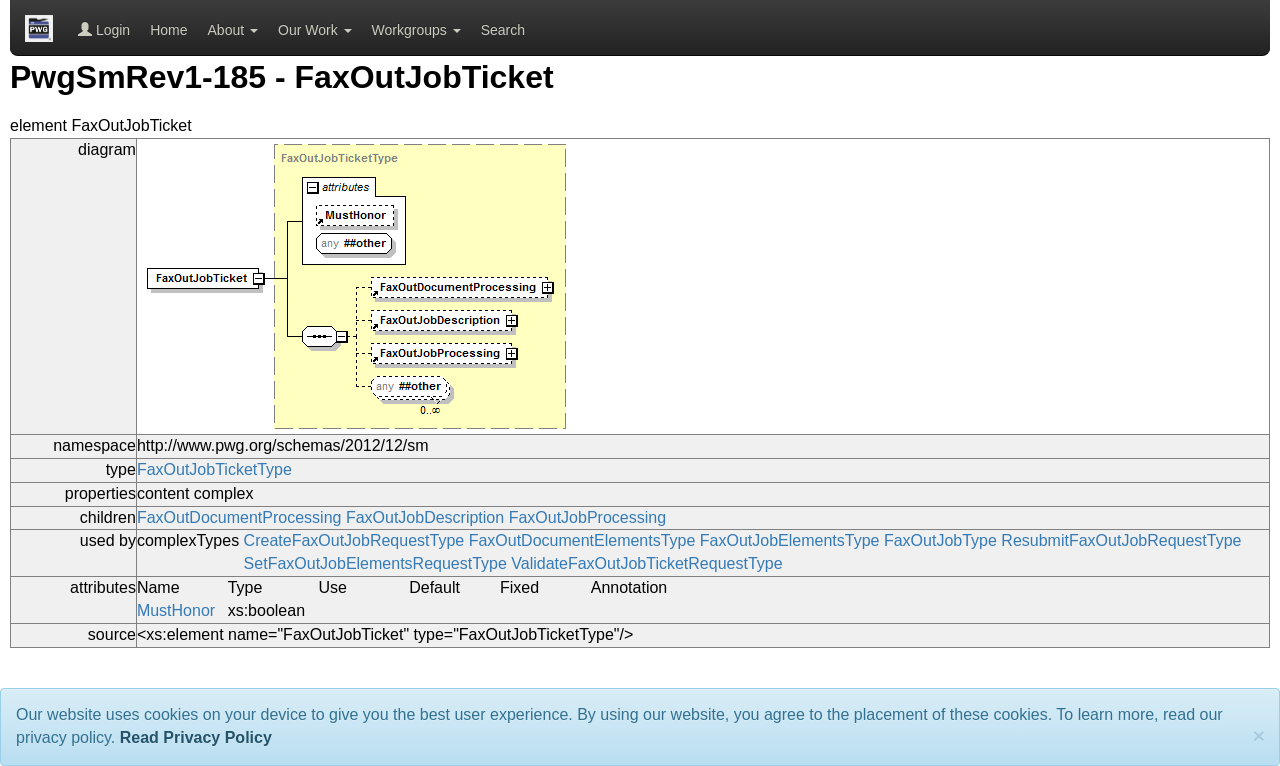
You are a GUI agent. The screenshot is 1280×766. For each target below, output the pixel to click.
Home (168, 30)
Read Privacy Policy (196, 737)
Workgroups (416, 30)
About (233, 30)
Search (503, 30)
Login (104, 30)
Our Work (315, 30)
